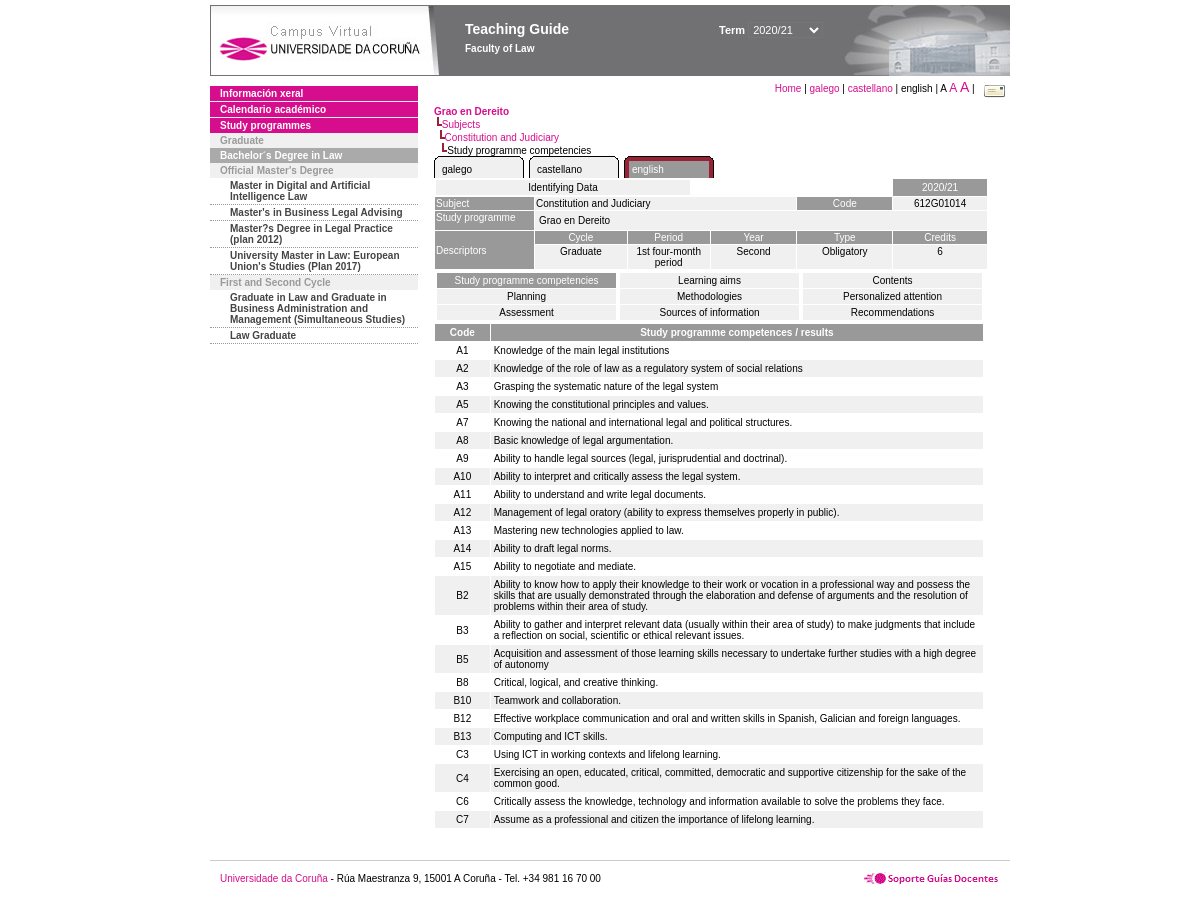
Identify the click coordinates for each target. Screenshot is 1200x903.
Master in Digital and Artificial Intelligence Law (300, 191)
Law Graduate (263, 335)
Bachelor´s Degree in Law (281, 155)
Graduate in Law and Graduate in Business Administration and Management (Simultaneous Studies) (317, 308)
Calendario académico (273, 109)
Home (789, 88)
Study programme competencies (527, 280)
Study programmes (265, 125)
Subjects (461, 124)
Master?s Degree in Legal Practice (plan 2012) (311, 234)
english (648, 169)
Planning (526, 296)
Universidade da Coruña (274, 878)
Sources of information (709, 312)
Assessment (526, 312)
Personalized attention (892, 296)
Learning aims (709, 280)
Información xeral (261, 93)
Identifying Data (563, 187)
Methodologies (709, 296)
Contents (892, 280)
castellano (870, 88)
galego (825, 88)
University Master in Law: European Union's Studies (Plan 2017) (315, 261)
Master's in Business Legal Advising (316, 212)
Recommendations (892, 312)
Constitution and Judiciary (502, 137)
